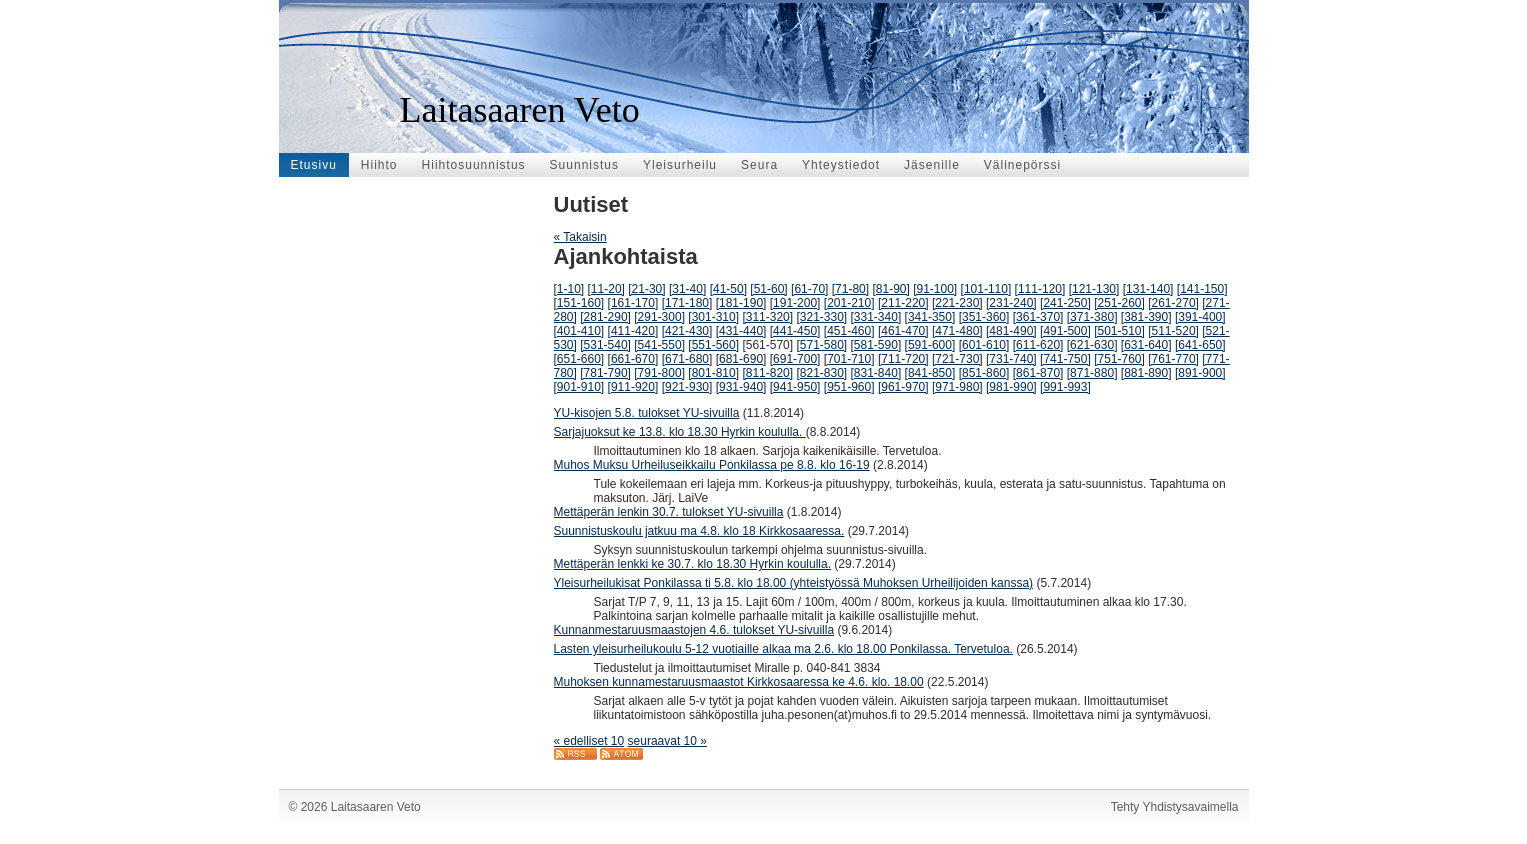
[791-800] (659, 373)
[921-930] (687, 387)
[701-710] (849, 359)
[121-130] (1094, 289)
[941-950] (795, 387)
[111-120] (1040, 289)
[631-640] (1146, 345)
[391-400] (1200, 317)
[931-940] (741, 387)
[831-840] (876, 373)
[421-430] (687, 331)
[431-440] (741, 331)
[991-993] (1065, 387)
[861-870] (1038, 373)
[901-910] (579, 387)
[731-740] (1011, 359)
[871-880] (1092, 373)
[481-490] (1011, 331)
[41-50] (728, 289)
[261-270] (1173, 303)
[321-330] (821, 317)
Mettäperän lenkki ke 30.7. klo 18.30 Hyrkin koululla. (692, 564)
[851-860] (984, 373)
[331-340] (876, 317)
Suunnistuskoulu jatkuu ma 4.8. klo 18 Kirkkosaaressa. (699, 531)
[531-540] (605, 345)
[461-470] (903, 331)
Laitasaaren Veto (520, 110)
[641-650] (1200, 345)
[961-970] (903, 387)
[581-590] (876, 345)
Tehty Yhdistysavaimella (1175, 807)
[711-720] (903, 359)
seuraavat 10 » (667, 741)
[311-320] (767, 317)
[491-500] (1065, 331)
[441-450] (795, 331)
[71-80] (850, 289)
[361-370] (1038, 317)
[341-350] (930, 317)
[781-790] (605, 373)
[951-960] (849, 387)
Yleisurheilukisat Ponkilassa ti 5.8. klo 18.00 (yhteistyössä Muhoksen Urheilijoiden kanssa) (794, 583)
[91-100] (935, 289)
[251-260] (1119, 303)
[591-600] (930, 345)
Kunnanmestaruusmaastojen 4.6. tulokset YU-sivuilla (694, 630)
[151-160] (579, 303)
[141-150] (1202, 289)
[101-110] (986, 289)
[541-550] (659, 345)
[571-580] (821, 345)
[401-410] (579, 331)
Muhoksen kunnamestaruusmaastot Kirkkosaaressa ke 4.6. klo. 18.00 (739, 682)
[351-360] (984, 317)
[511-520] (1173, 331)
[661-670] (633, 359)
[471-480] (957, 331)
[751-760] (1119, 359)
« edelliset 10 (589, 741)
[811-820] (767, 373)
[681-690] (741, 359)
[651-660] (579, 359)
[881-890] (1146, 373)
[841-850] (930, 373)
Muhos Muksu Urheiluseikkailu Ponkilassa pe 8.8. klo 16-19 (712, 465)
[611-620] (1038, 345)
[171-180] (687, 303)
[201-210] (849, 303)
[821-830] (821, 373)
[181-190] (741, 303)
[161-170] (633, 303)
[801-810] (713, 373)
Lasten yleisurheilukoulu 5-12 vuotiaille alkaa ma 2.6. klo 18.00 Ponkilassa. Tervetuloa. (783, 649)
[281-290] (605, 317)
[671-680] (687, 359)
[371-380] (1092, 317)
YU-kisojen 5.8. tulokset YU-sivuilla (647, 413)
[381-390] (1146, 317)
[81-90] (890, 289)
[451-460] (849, 331)
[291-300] (659, 317)
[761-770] (1173, 359)
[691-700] (795, 359)
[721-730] (957, 359)
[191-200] (795, 303)
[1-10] (569, 289)
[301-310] (713, 317)
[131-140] (1148, 289)
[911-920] (633, 387)
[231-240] (1011, 303)
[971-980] (957, 387)
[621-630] (1092, 345)
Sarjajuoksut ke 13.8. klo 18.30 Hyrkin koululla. (680, 432)
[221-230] (957, 303)
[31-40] (687, 289)
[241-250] (1065, 303)
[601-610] (984, 345)
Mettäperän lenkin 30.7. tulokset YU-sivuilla (669, 512)
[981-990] (1011, 387)
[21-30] (646, 289)
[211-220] (903, 303)
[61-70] (809, 289)
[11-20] (606, 289)
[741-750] (1065, 359)
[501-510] (1119, 331)
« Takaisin (580, 237)
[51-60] (768, 289)
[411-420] (633, 331)
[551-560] (713, 345)
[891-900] (1200, 373)
